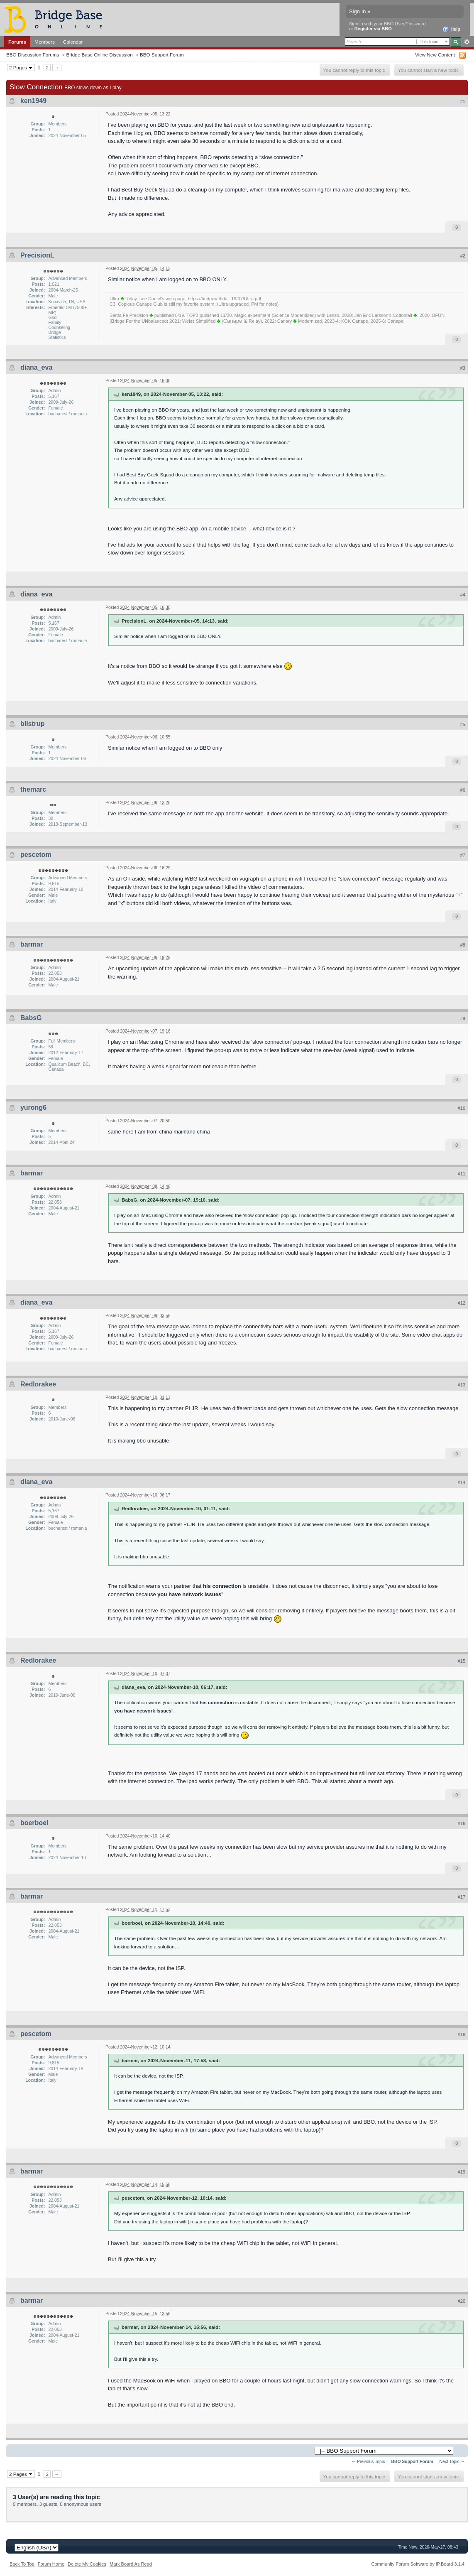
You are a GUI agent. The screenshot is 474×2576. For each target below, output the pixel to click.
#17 (461, 1896)
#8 (462, 944)
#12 (461, 1302)
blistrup (32, 723)
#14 (461, 1482)
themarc (33, 789)
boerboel (34, 1822)
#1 (462, 101)
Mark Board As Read (131, 2563)
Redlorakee (38, 1384)
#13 (461, 1384)
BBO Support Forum (162, 54)
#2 (462, 255)
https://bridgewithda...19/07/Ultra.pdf (224, 298)
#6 (462, 790)
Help (451, 29)
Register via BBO (373, 28)
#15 (461, 1660)
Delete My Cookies (87, 2563)
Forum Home (51, 2563)
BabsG (31, 1017)
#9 (462, 1018)
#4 (462, 594)
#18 (461, 2034)
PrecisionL (37, 255)
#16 (461, 1823)
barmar (31, 944)
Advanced (467, 42)
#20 (461, 2301)
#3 (462, 368)
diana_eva (36, 367)
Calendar (73, 41)
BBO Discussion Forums (32, 54)
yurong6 (33, 1107)
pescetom (35, 854)
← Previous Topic (368, 2461)
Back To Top (22, 2563)
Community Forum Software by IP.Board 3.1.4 (417, 2563)
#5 (462, 724)
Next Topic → (452, 2461)
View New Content (435, 54)
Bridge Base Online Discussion (99, 54)
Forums (17, 41)
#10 (461, 1108)
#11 (461, 1173)
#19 (461, 2171)
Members (44, 41)
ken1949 (33, 100)
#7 (462, 855)
